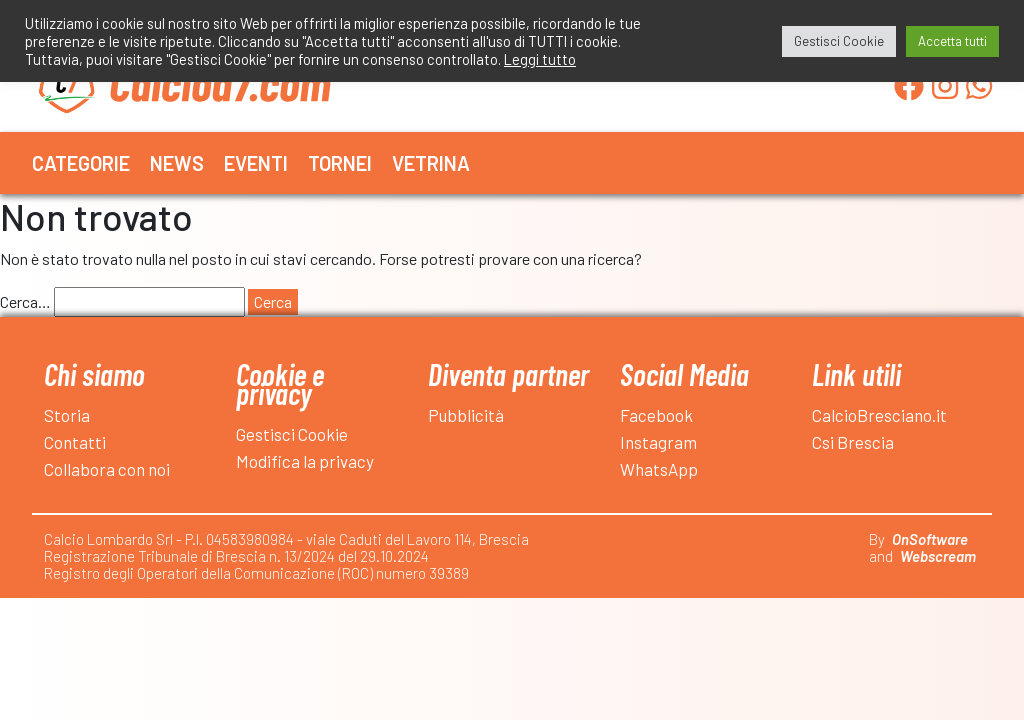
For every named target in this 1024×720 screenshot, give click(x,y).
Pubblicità (466, 415)
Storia (67, 415)
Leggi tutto (540, 59)
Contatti (75, 442)
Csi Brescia (853, 442)
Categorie (81, 163)
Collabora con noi (107, 469)
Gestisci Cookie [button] (839, 41)
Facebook (656, 415)
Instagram (658, 442)
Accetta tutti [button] (952, 41)
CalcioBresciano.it (879, 415)
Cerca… (25, 301)
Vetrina (431, 163)
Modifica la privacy (305, 461)
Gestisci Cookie (292, 434)
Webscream (938, 556)
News (177, 163)
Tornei (340, 163)
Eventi (256, 163)
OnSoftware (930, 539)
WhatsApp (659, 469)
